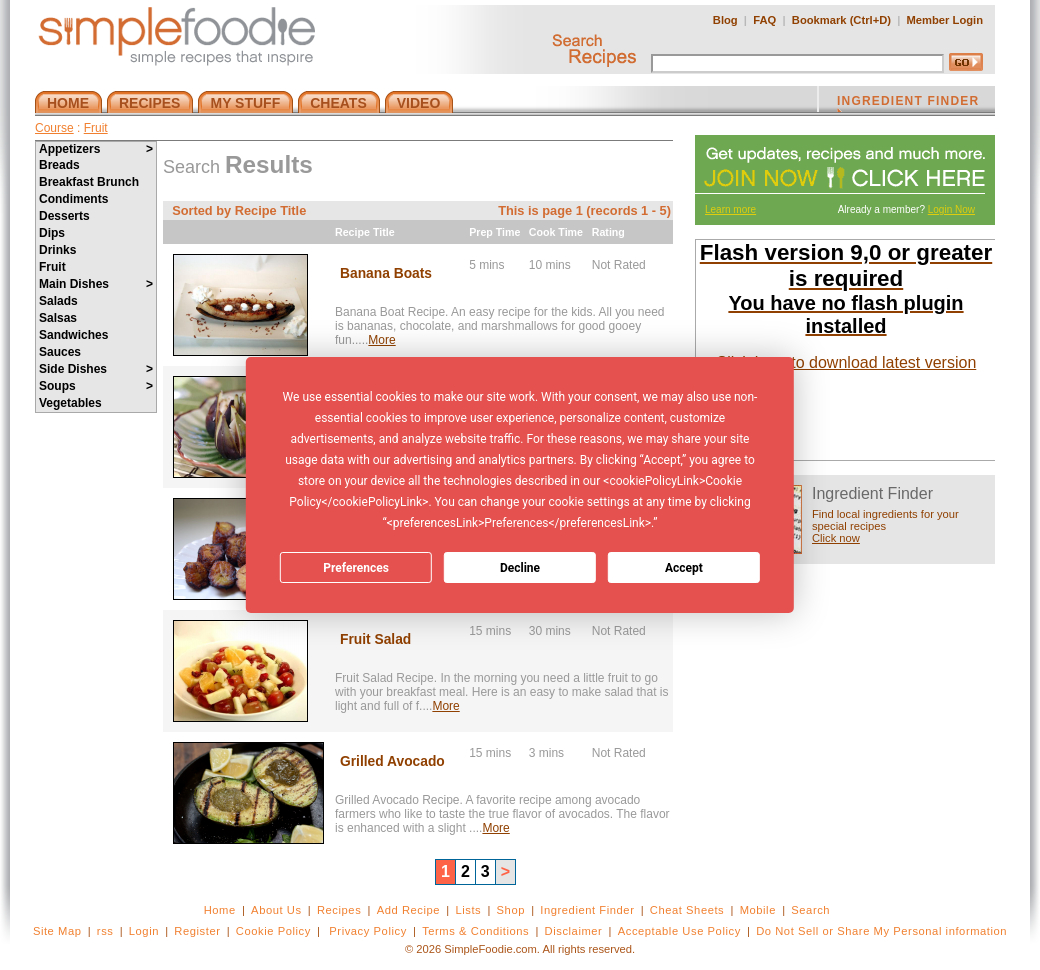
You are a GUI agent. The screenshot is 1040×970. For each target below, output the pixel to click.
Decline (520, 568)
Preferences (356, 568)
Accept (684, 568)
